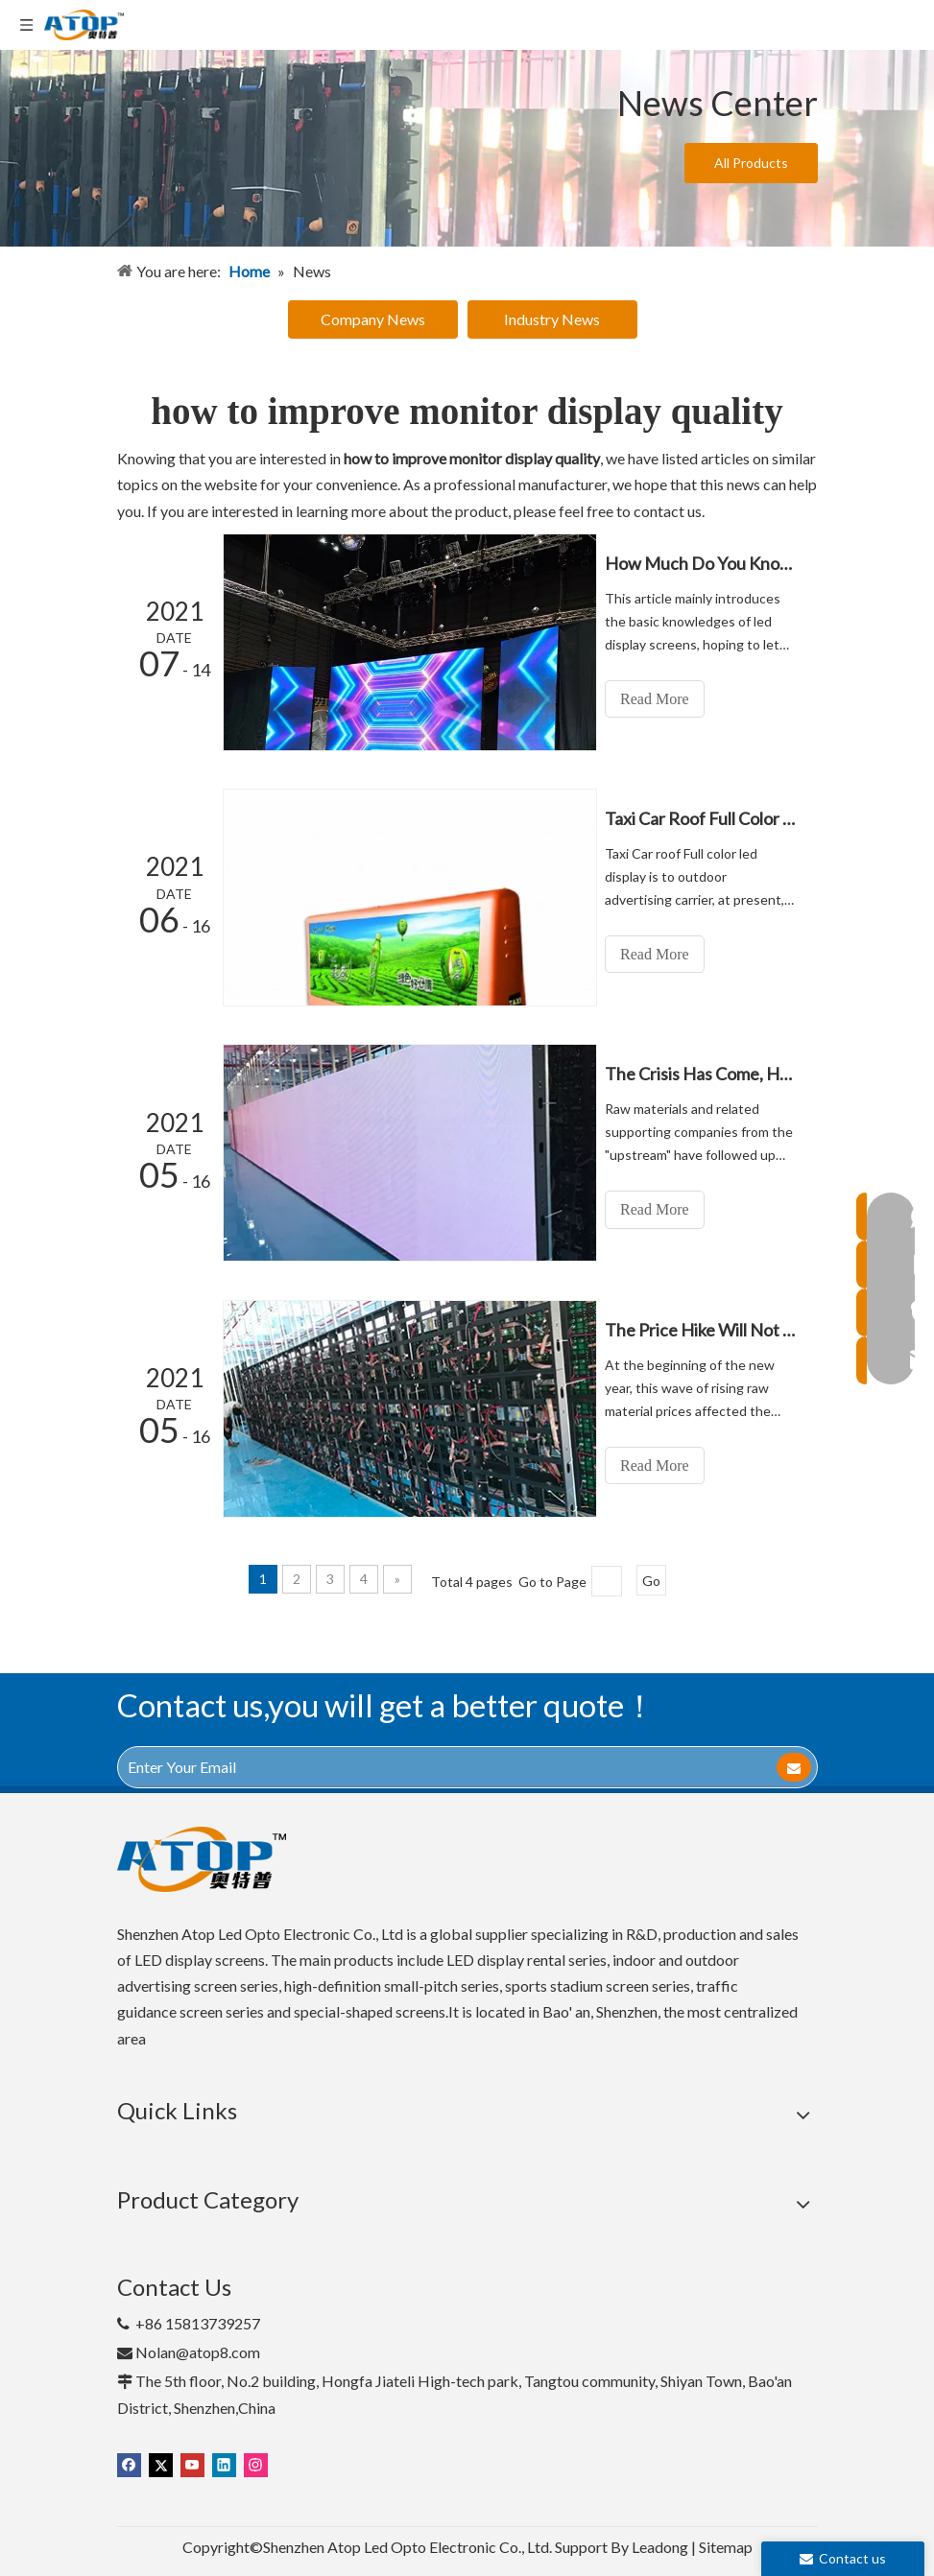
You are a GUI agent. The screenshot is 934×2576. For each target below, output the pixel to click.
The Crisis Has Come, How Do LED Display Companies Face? (705, 1073)
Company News (373, 319)
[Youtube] (192, 2461)
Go (651, 1580)
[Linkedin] (224, 2461)
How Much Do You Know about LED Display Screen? (705, 563)
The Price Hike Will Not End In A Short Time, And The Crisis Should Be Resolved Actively (705, 1328)
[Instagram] (256, 2461)
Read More (664, 699)
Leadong (660, 2546)
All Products (751, 162)
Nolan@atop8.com (197, 2351)
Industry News (552, 319)
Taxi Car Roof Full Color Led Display (705, 818)
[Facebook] (129, 2461)
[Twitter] (161, 2461)
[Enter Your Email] (432, 1765)
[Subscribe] (794, 1765)
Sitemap (726, 2546)
